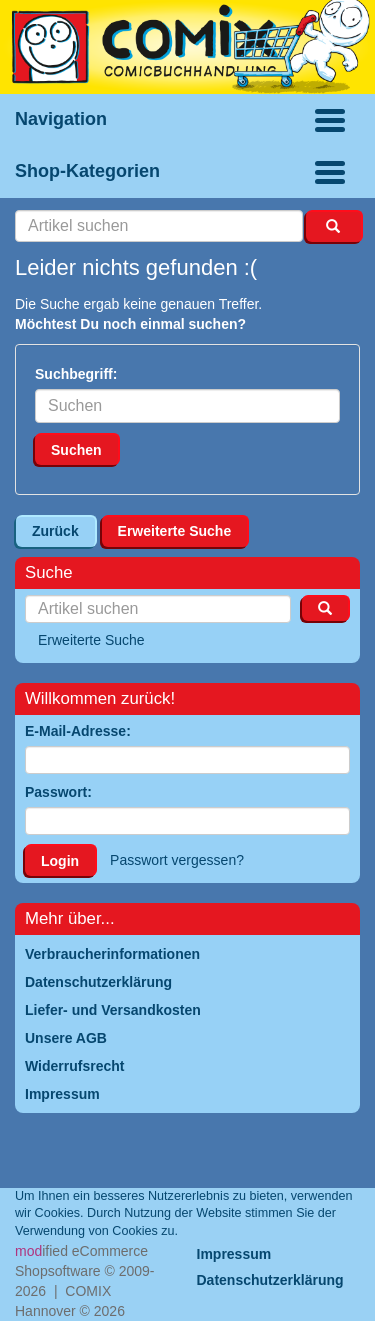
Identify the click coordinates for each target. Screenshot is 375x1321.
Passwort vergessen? (177, 860)
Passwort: (58, 792)
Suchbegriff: (76, 374)
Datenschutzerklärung (270, 1280)
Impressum (234, 1254)
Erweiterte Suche (175, 531)
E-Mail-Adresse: (78, 731)
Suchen (76, 450)
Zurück (55, 531)
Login (60, 861)
